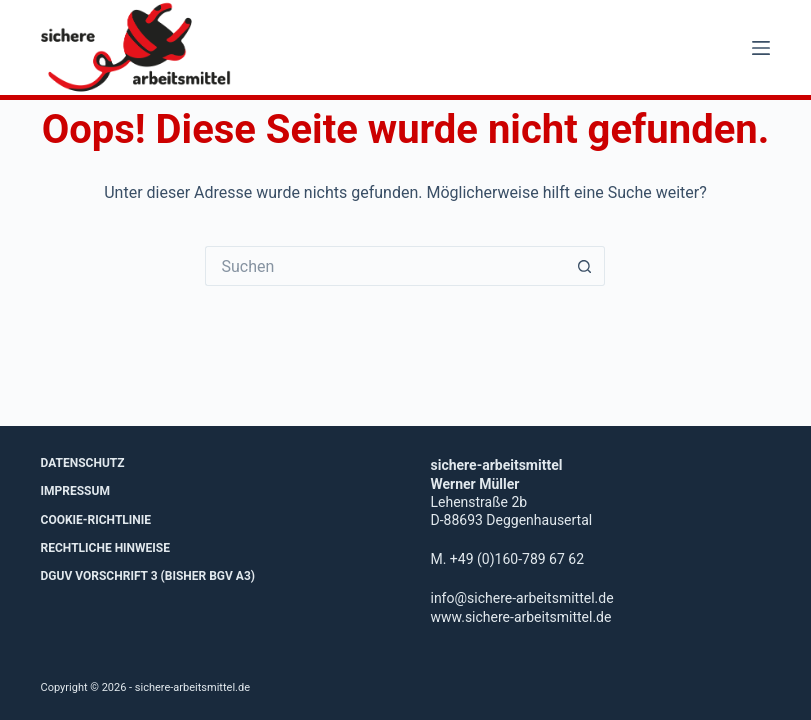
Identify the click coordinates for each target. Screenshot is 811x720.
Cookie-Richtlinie (96, 520)
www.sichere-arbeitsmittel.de (520, 617)
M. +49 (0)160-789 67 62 (507, 559)
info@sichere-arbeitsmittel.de (521, 598)
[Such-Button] (585, 266)
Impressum (75, 491)
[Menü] (761, 48)
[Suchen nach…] (385, 266)
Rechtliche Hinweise (105, 548)
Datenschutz (83, 463)
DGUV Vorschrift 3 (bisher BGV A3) (148, 576)
